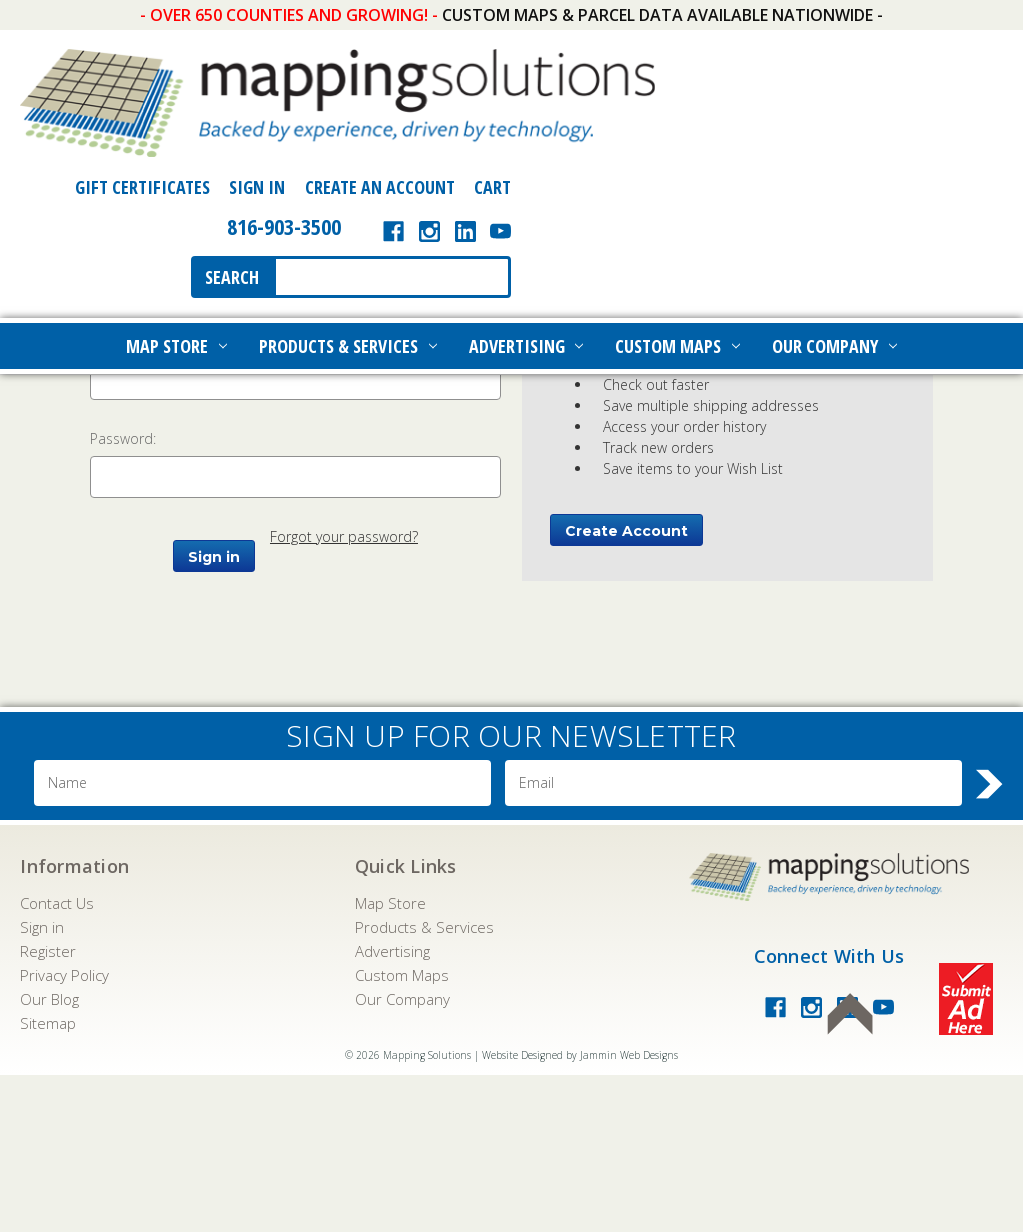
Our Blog (49, 1156)
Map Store (176, 212)
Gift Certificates (633, 53)
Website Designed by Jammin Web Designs (580, 1212)
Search (724, 143)
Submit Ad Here (966, 1156)
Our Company (834, 212)
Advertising (526, 212)
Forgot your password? (344, 694)
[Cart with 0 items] (974, 53)
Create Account (626, 689)
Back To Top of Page (850, 1171)
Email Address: (137, 498)
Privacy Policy (64, 1132)
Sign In (748, 53)
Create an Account (871, 53)
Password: (123, 596)
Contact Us (57, 1060)
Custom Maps (677, 212)
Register (48, 1108)
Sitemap (48, 1180)
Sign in (42, 1084)
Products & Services (348, 212)
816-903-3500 (775, 92)
